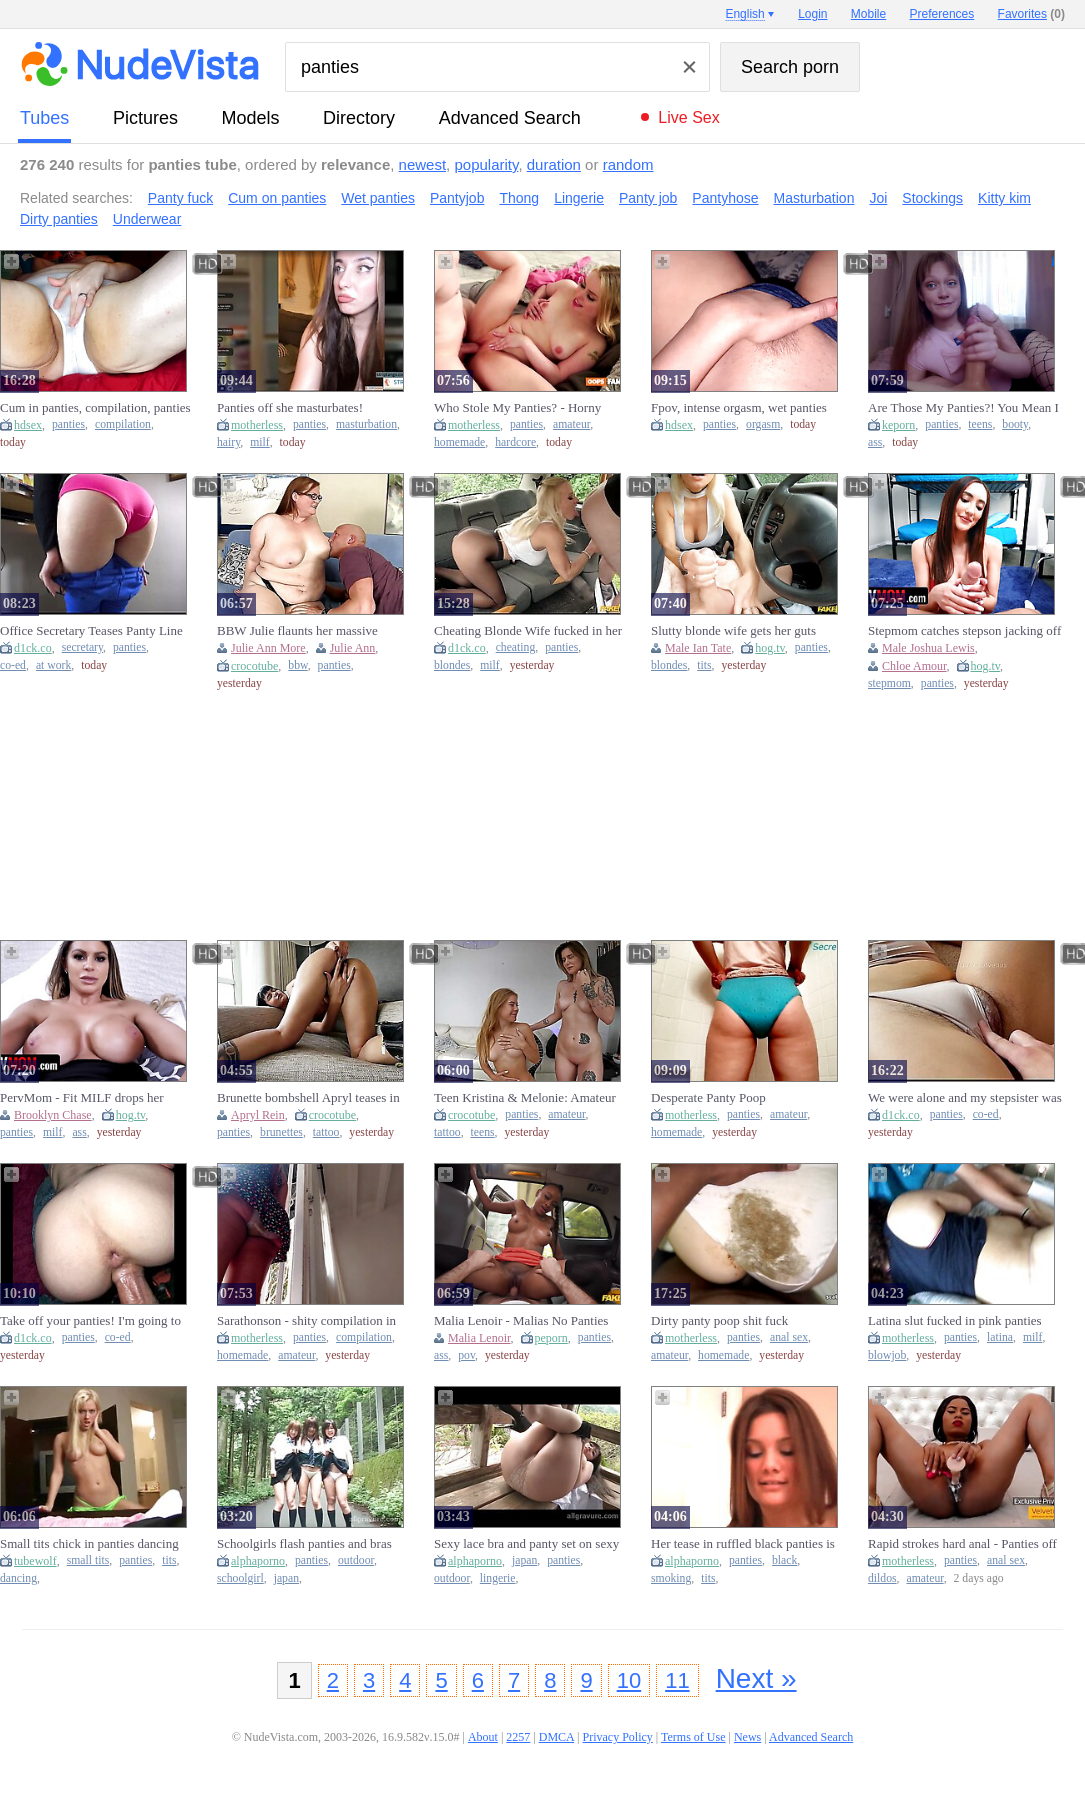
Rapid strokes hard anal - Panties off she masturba (962, 1544)
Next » (756, 1678)
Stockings (932, 198)
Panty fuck (180, 198)
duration (554, 164)
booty (1015, 424)
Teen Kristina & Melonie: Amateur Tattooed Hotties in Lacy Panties (525, 1098)
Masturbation (814, 198)
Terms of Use (693, 1737)
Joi (878, 198)
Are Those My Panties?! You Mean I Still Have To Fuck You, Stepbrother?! (963, 408)
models (251, 118)
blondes (452, 665)
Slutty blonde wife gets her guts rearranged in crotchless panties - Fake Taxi (737, 631)
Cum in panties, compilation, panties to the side (95, 408)
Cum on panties (277, 198)
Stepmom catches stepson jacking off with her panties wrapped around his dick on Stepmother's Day (964, 631)
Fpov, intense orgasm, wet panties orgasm (739, 408)
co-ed (13, 665)
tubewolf (35, 1561)
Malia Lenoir (479, 1338)
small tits (88, 1560)
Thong (519, 198)
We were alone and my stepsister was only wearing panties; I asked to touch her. (965, 1098)
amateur (571, 424)
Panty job (648, 198)
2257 (518, 1737)
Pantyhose (725, 198)
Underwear (147, 219)
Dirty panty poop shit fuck (719, 1320)
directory (359, 118)
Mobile (868, 14)
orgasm (763, 424)
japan (286, 1578)
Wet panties (378, 198)
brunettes (281, 1132)
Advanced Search (510, 118)
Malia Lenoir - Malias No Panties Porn (521, 1321)
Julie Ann (353, 648)
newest (423, 164)
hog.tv (770, 648)
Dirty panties (59, 219)
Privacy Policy (617, 1737)
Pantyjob (457, 198)
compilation (123, 424)
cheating (516, 647)
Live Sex (688, 117)
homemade (459, 442)
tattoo (326, 1132)
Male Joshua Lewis (928, 648)
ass (875, 442)
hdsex (28, 425)
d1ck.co (33, 648)
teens (980, 424)
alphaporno (258, 1561)
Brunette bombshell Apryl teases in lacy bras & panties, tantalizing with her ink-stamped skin (311, 1098)
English (744, 14)
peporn (551, 1338)
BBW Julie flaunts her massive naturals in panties (297, 631)
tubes (44, 118)
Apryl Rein (258, 1115)
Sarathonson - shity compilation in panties (306, 1321)
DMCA (556, 1737)
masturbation (366, 424)
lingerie (498, 1578)
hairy (228, 442)
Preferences (942, 14)
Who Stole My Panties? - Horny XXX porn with (517, 408)
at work (53, 665)
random (628, 164)
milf (259, 442)
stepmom (889, 683)
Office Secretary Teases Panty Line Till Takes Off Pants (91, 631)
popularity (486, 164)
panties (68, 424)
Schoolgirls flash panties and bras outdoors (304, 1544)
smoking (671, 1578)
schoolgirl (240, 1578)
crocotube (254, 666)
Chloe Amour (914, 666)
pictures (145, 118)
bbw (297, 665)
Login (812, 14)
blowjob (887, 1355)
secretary (82, 647)
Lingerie (579, 198)
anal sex (789, 1337)
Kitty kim (1004, 198)
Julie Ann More (268, 648)
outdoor (356, 1560)
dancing (18, 1578)
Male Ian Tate (698, 648)
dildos (882, 1578)
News (747, 1737)
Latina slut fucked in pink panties (955, 1320)
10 (629, 1680)
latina (1000, 1337)
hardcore (515, 442)
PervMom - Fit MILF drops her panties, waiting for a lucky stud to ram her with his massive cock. (90, 1098)
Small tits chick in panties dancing (89, 1543)
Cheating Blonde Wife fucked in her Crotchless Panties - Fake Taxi (528, 631)
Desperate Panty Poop (708, 1097)
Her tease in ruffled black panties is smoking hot (743, 1544)
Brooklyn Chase (53, 1115)
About (483, 1737)
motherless (257, 425)
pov (466, 1355)
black (784, 1560)
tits (704, 665)
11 (677, 1680)
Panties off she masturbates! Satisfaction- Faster (290, 408)
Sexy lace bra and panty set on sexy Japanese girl (526, 1544)
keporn (898, 425)
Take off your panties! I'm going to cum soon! (90, 1321)
